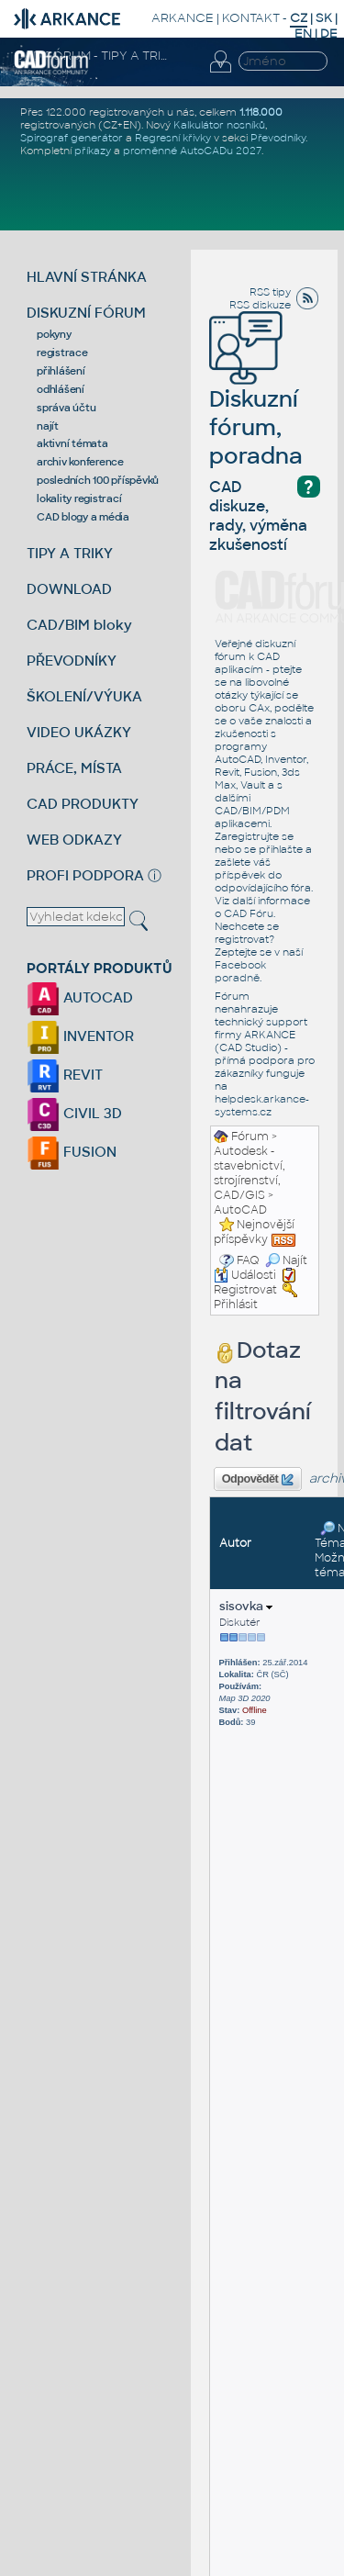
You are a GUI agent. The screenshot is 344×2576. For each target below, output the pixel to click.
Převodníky (277, 137)
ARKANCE (182, 18)
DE (329, 33)
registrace (62, 352)
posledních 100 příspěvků (98, 480)
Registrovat (245, 1289)
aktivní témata (72, 443)
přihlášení (61, 370)
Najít (286, 1260)
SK (324, 18)
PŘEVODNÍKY (72, 660)
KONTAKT (251, 18)
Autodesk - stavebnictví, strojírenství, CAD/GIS (249, 1173)
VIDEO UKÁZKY (79, 732)
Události (245, 1275)
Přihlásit (236, 1304)
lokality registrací (79, 498)
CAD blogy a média (83, 516)
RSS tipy (270, 292)
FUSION (72, 1151)
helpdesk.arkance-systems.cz (262, 1105)
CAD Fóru (248, 913)
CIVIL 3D (74, 1113)
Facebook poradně (240, 971)
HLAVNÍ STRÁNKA (87, 277)
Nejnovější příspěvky (254, 1232)
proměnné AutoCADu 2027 (192, 150)
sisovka (245, 1606)
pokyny (54, 334)
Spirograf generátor (71, 137)
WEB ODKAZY (74, 839)
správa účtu (66, 407)
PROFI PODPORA (85, 875)
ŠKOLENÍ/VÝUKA (84, 696)
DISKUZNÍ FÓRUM (86, 312)
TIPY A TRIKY (70, 553)
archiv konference (80, 461)
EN (303, 33)
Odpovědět (257, 1480)
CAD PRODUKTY (83, 803)
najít (48, 426)
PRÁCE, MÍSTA (74, 768)
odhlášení (60, 389)
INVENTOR (80, 1036)
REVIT (65, 1074)
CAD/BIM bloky (79, 624)
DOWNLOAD (69, 589)
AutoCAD (240, 1210)
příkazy (92, 150)
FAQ (248, 1260)
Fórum (250, 1136)
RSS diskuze (260, 304)
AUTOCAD (80, 997)
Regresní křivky (173, 137)
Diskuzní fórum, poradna (256, 401)
